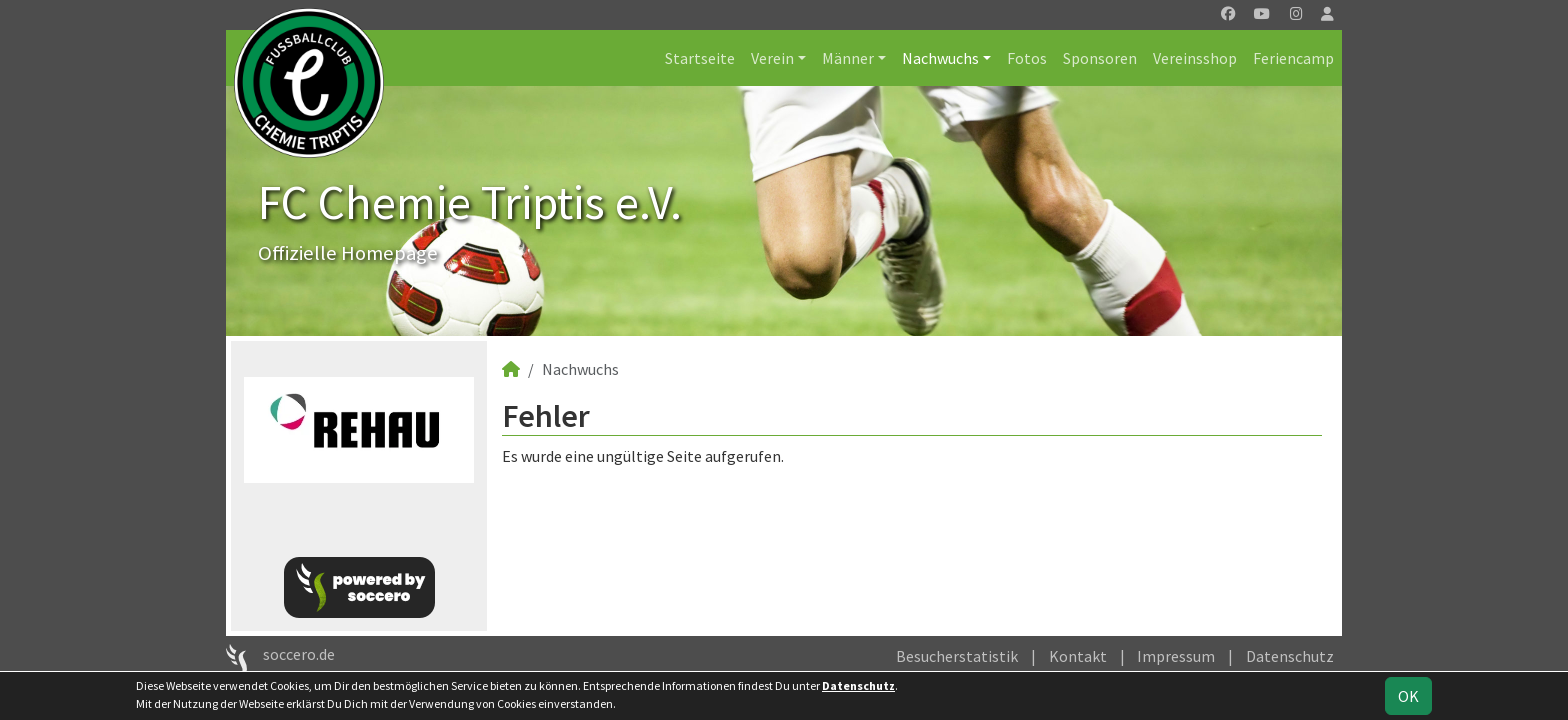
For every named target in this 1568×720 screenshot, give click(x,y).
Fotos (1027, 58)
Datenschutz (1290, 656)
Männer (848, 58)
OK (1408, 696)
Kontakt (1078, 656)
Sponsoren (1100, 58)
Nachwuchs (940, 58)
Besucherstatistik (957, 656)
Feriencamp (1293, 58)
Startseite (700, 58)
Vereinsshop (1195, 58)
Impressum (1176, 656)
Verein (772, 58)
